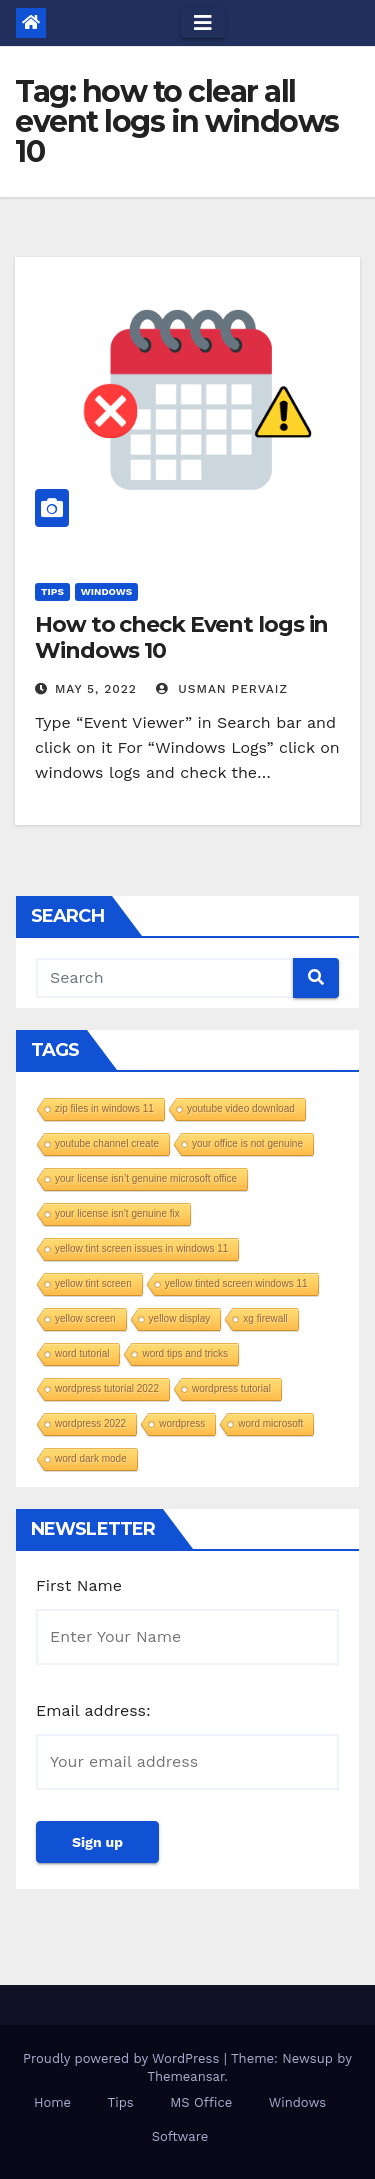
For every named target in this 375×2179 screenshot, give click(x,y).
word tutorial (82, 1353)
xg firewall (265, 1318)
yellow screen (85, 1318)
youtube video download (241, 1108)
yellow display (180, 1318)
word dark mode (91, 1458)
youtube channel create (107, 1143)
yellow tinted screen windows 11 (236, 1283)
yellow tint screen (93, 1283)
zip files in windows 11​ (104, 1108)
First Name (79, 1585)
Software (180, 2136)
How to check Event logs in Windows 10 (181, 637)
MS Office (201, 2102)
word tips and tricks (185, 1353)
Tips (52, 591)
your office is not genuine (247, 1143)
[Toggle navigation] (203, 23)
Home (52, 2102)
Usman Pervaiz (222, 689)
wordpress (182, 1423)
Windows (106, 591)
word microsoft (270, 1423)
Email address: (93, 1710)
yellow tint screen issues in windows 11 (141, 1248)
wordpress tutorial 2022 (107, 1388)
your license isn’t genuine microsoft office (146, 1178)
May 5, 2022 (96, 689)
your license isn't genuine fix (117, 1213)
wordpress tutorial (231, 1388)
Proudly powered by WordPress (123, 2058)
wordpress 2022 (90, 1423)
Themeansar (185, 2076)
